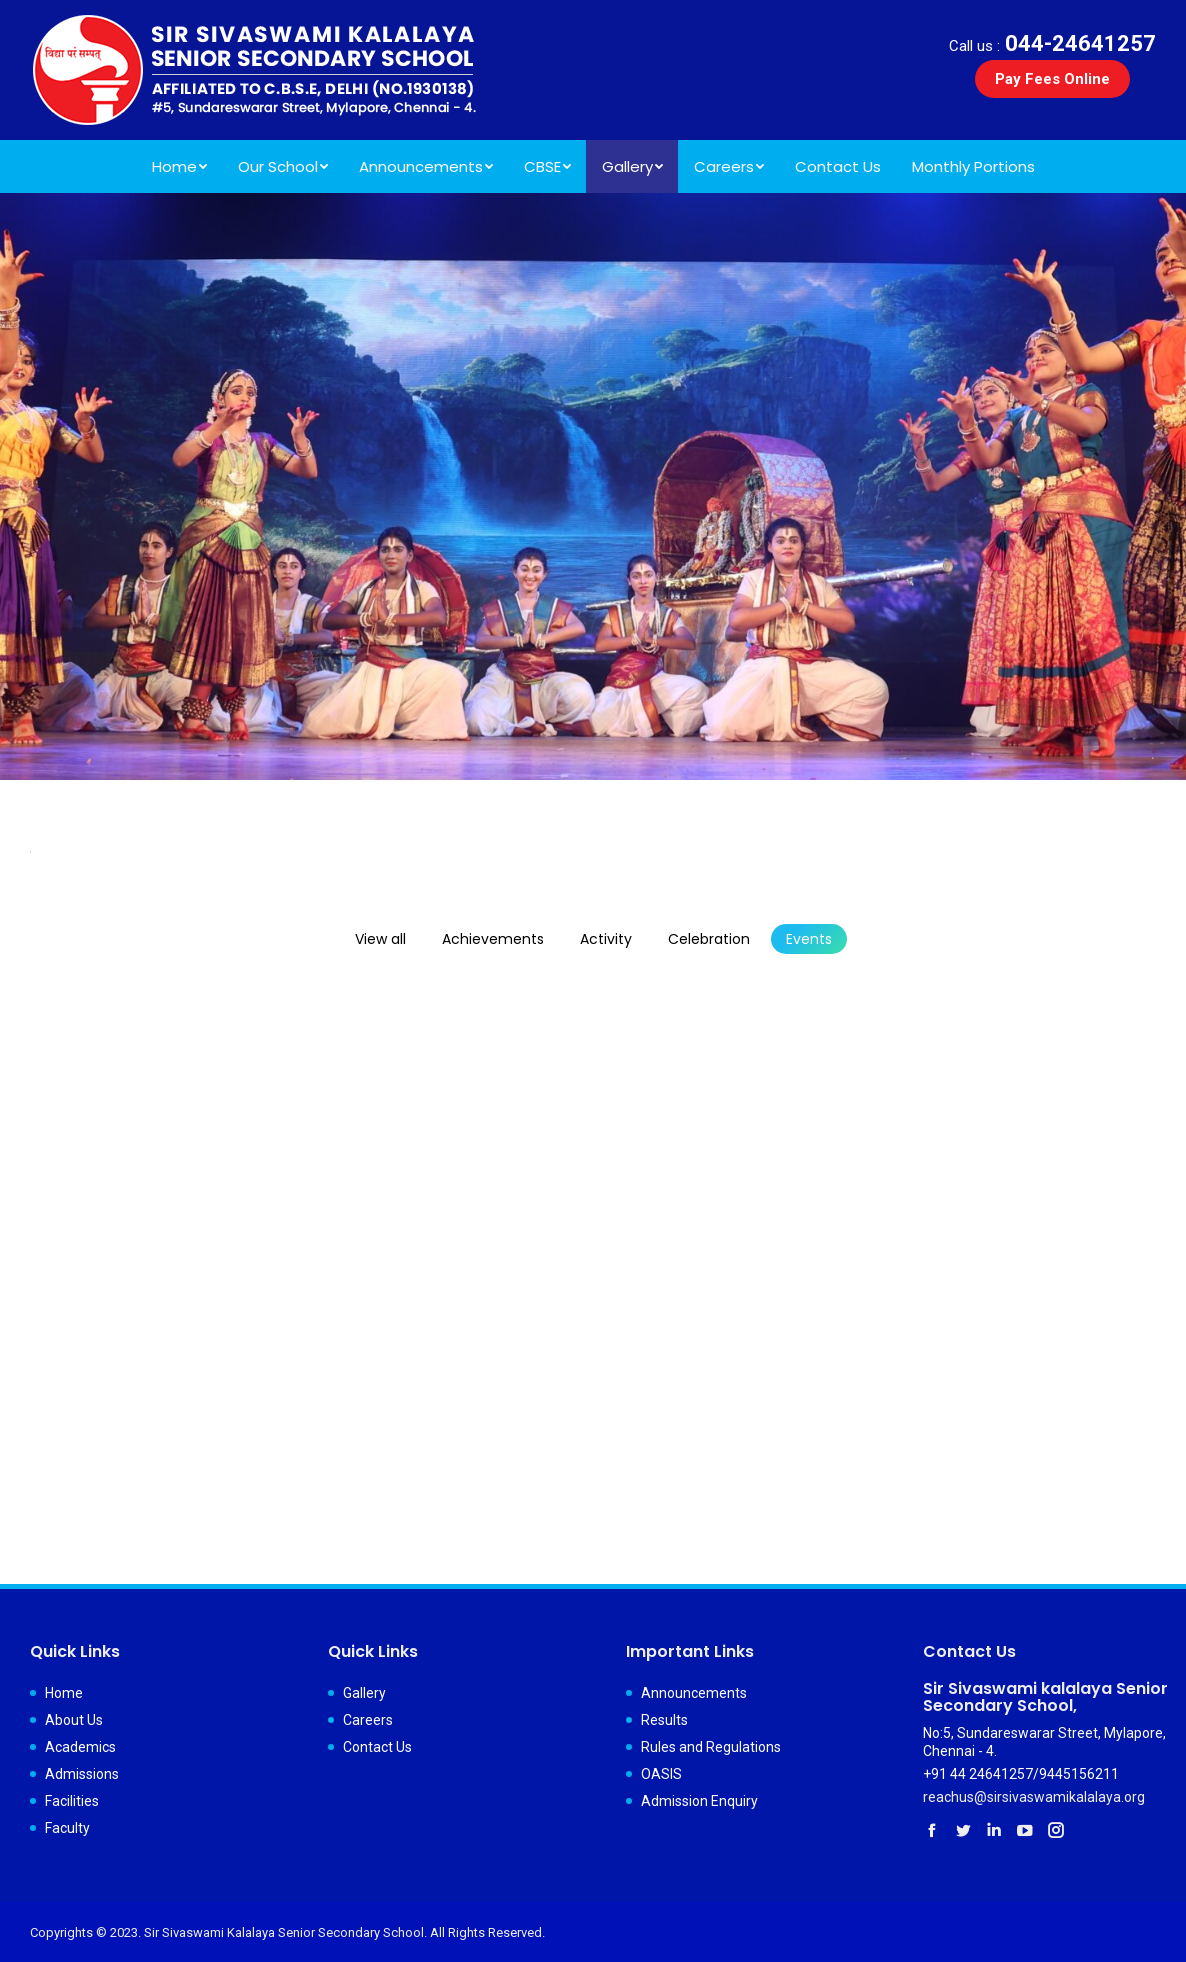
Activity (606, 939)
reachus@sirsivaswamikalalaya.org (1034, 1797)
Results (664, 1720)
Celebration (709, 939)
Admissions (82, 1774)
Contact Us (377, 1747)
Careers (368, 1720)
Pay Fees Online (1052, 79)
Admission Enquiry (699, 1801)
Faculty (67, 1828)
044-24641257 (1052, 43)
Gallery (364, 1693)
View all (380, 939)
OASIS (661, 1774)
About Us (74, 1720)
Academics (80, 1747)
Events (809, 939)
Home (64, 1693)
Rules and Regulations (711, 1747)
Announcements (694, 1693)
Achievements (493, 939)
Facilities (72, 1801)
